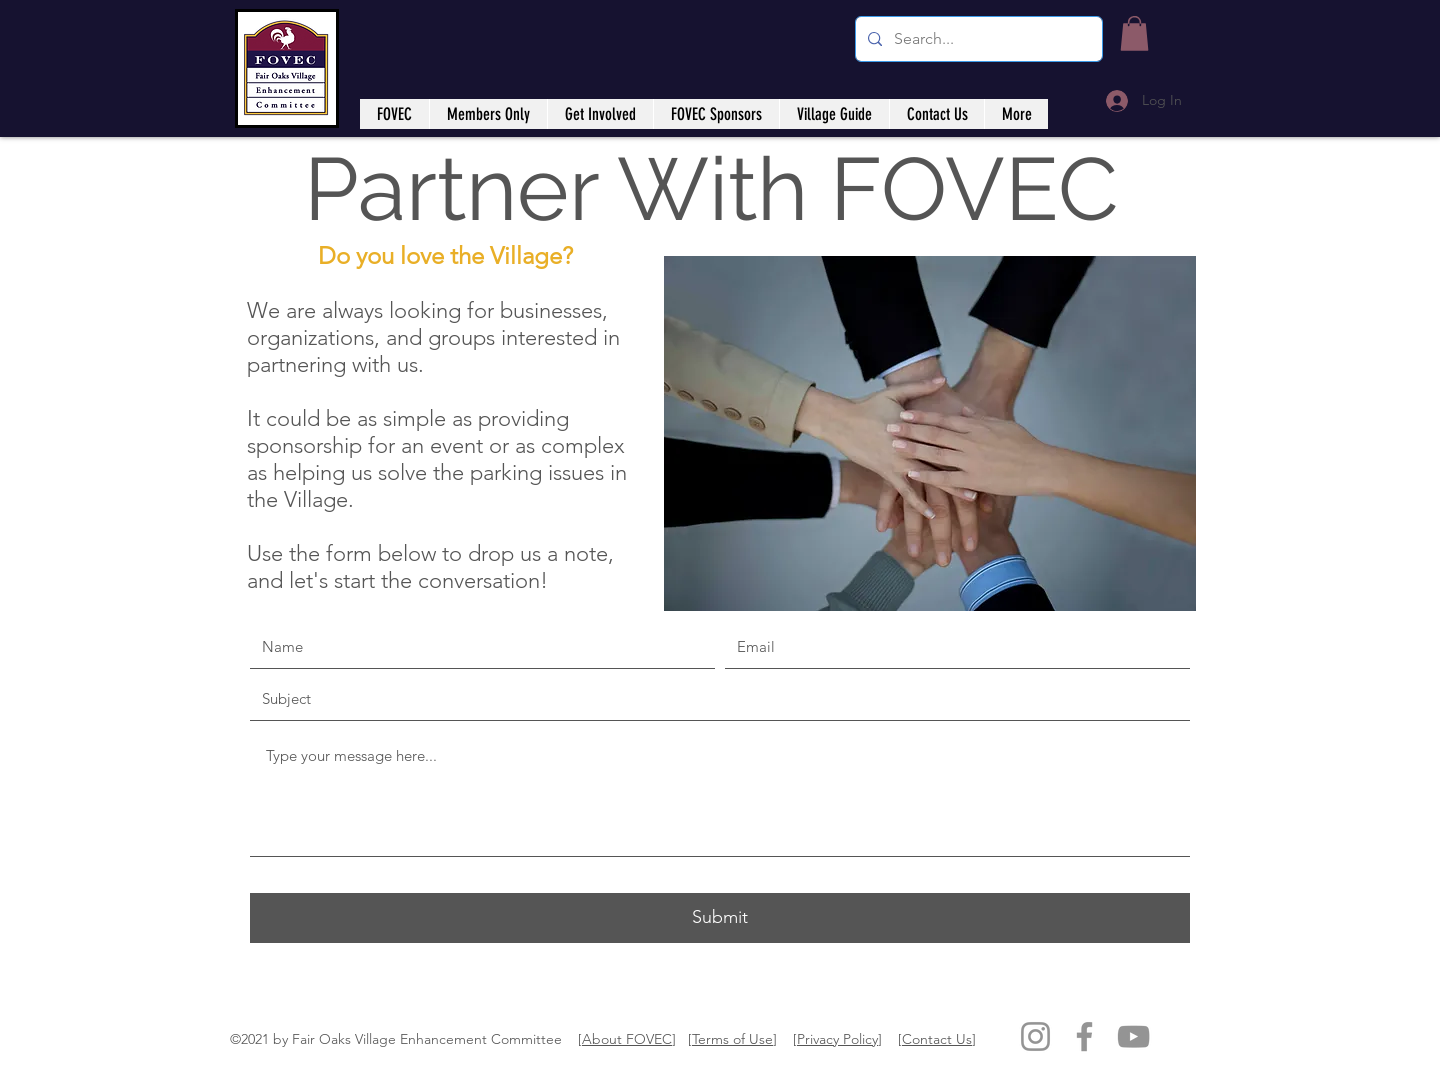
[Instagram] (1035, 1036)
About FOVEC (627, 1039)
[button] (1134, 33)
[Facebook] (1084, 1036)
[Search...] (977, 39)
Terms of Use (732, 1039)
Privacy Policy (837, 1039)
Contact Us (937, 1039)
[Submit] (720, 918)
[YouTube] (1133, 1036)
